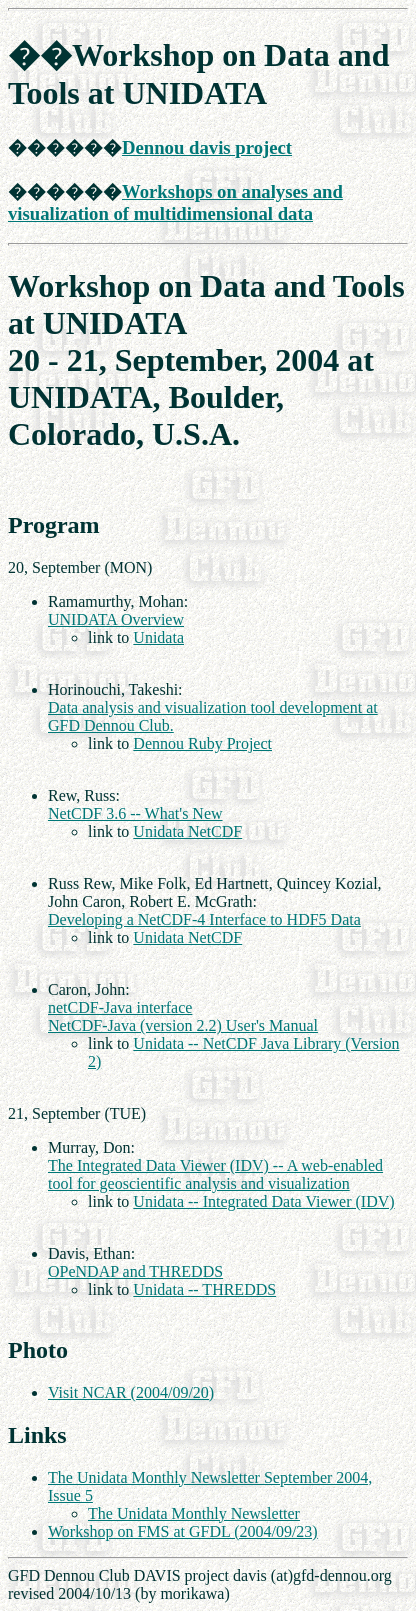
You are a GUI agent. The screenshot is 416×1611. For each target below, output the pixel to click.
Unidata (158, 637)
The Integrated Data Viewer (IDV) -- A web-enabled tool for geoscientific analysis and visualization (215, 1174)
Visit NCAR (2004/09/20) (131, 1392)
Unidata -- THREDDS (204, 1289)
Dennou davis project (207, 147)
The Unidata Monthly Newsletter (194, 1513)
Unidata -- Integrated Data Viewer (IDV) (263, 1201)
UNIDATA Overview (116, 619)
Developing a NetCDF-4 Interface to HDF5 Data (204, 919)
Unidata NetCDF (187, 831)
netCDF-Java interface (120, 1007)
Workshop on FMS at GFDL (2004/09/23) (183, 1531)
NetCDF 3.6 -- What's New (135, 813)
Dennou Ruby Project (202, 743)
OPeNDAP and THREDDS (135, 1271)
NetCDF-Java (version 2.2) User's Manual (183, 1025)
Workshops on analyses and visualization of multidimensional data (175, 202)
